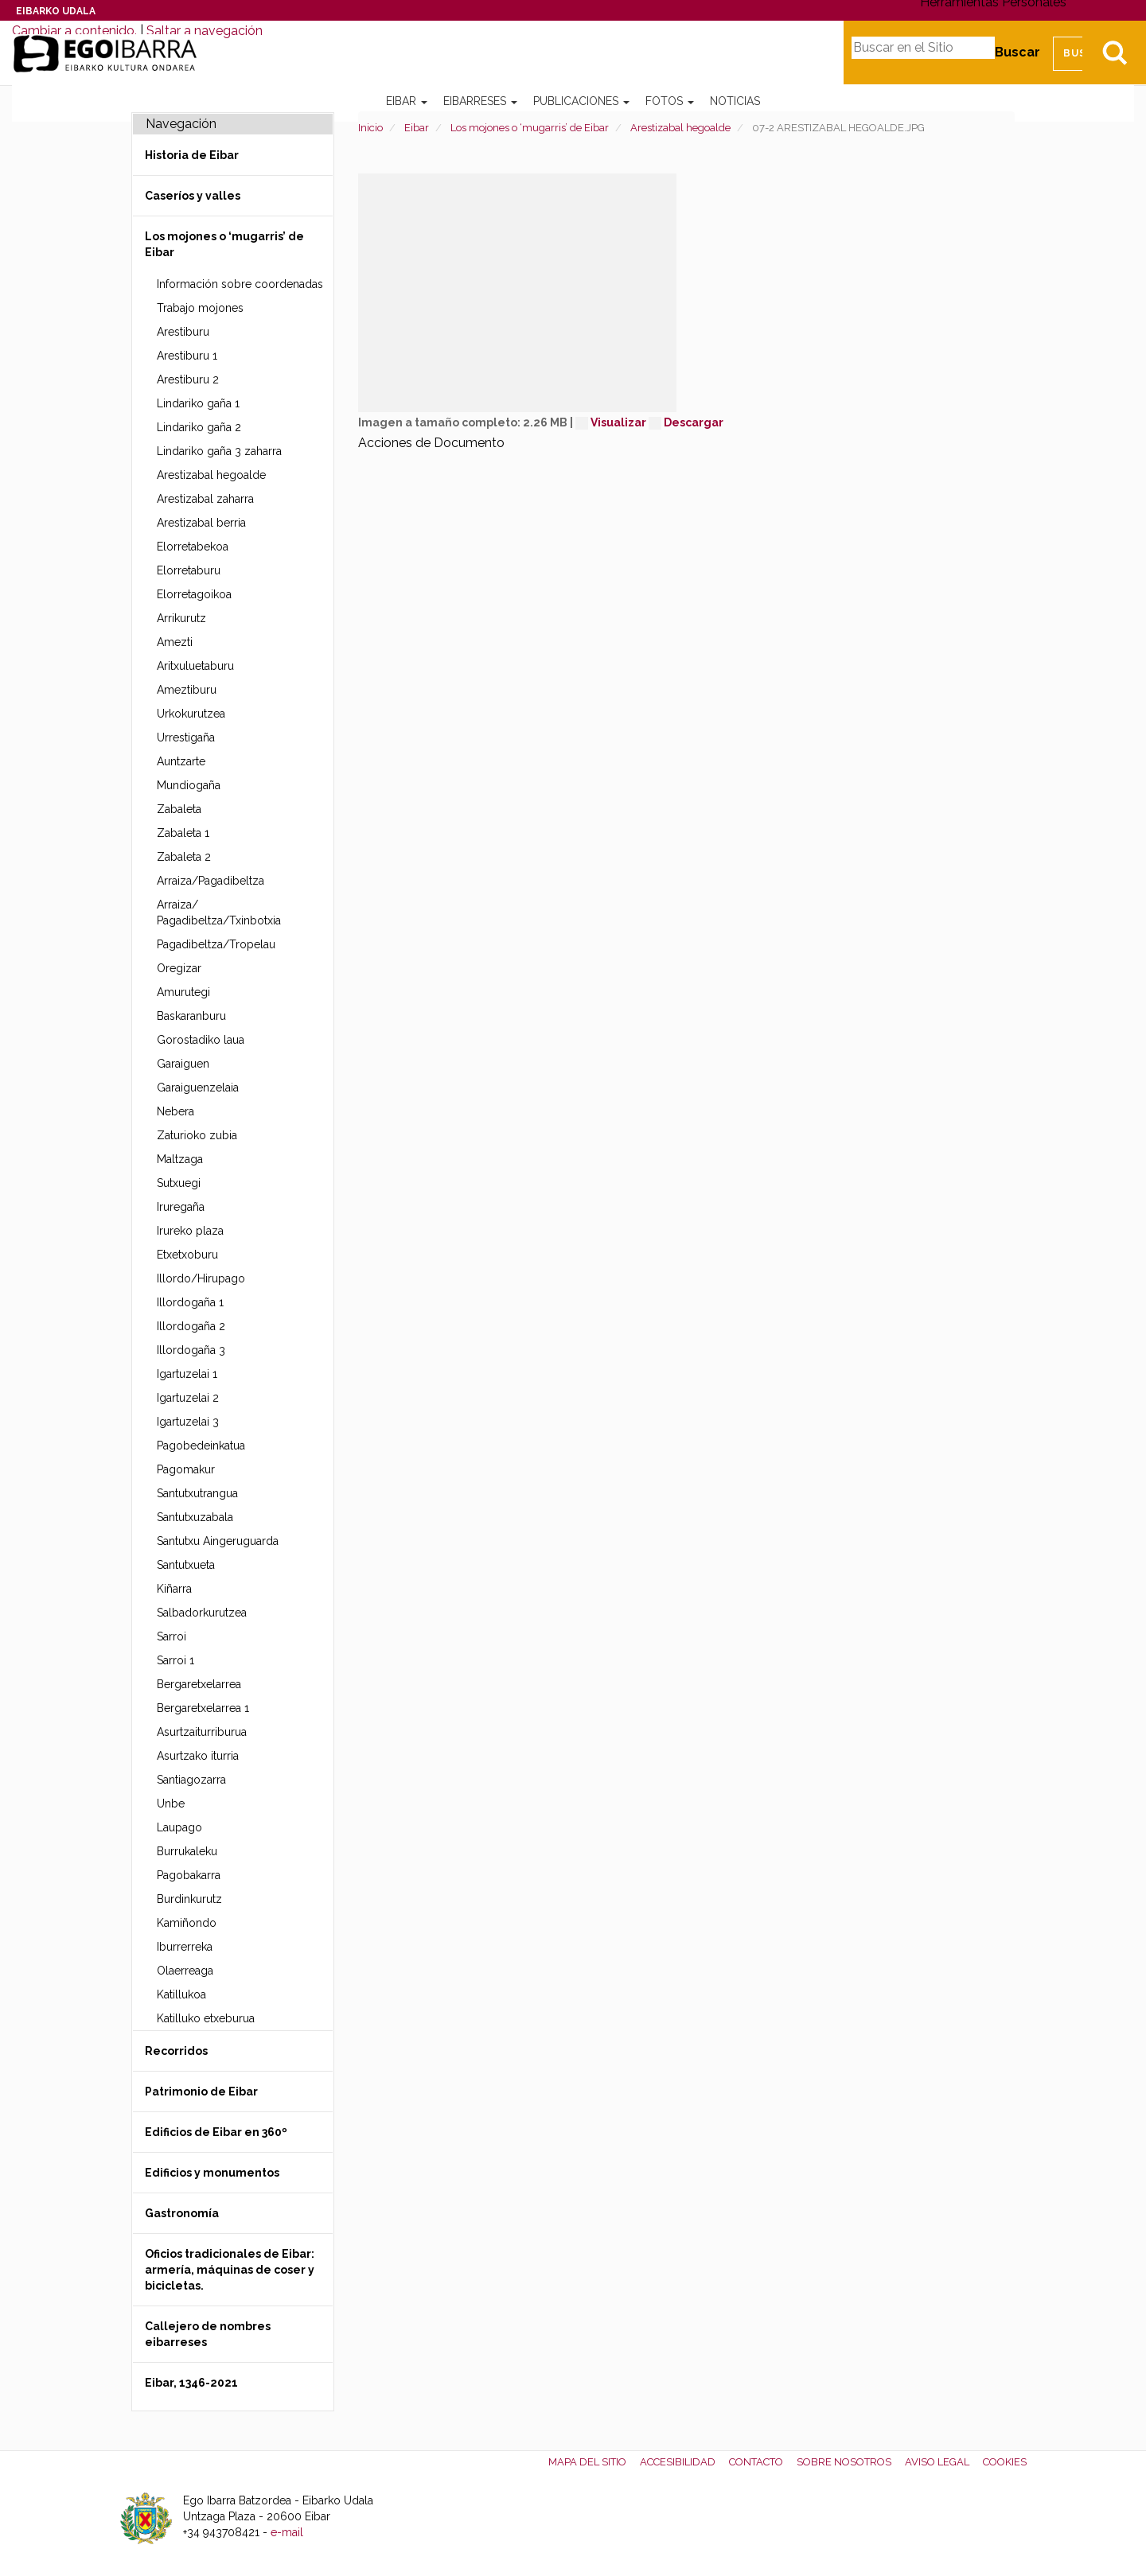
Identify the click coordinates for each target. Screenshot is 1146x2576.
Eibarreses (480, 101)
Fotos (669, 101)
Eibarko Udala (56, 11)
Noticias (735, 101)
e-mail (287, 2532)
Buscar (1017, 52)
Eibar (406, 101)
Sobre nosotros (844, 2462)
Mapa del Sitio (587, 2462)
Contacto (756, 2462)
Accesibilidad (677, 2462)
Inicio (370, 128)
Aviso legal (937, 2462)
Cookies (1005, 2462)
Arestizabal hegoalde (680, 128)
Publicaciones (581, 101)
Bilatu (1114, 52)
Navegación (181, 123)
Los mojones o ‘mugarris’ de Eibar (529, 128)
